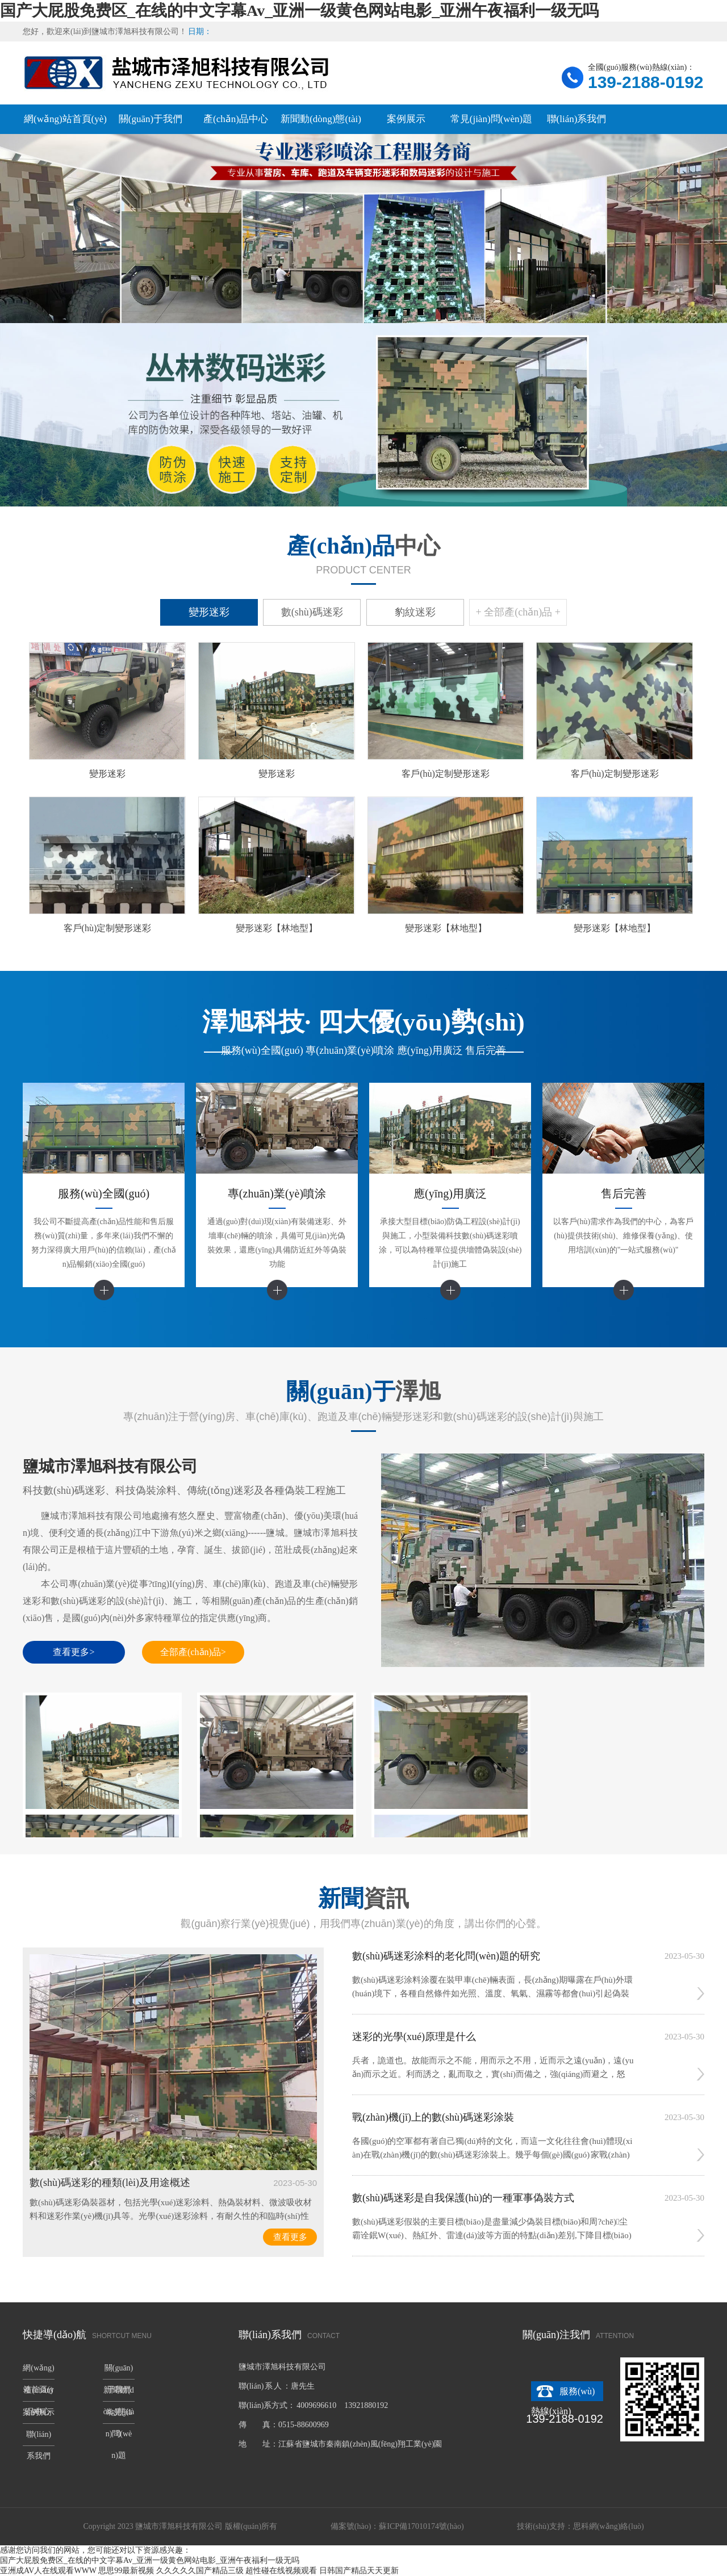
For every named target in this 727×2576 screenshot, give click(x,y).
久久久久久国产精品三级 (200, 2570)
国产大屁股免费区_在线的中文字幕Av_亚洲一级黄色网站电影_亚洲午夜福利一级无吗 (299, 10)
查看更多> (73, 1652)
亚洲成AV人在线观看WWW (48, 2570)
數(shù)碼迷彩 (312, 612)
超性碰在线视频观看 (281, 2570)
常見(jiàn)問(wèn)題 (491, 119)
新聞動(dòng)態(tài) (321, 119)
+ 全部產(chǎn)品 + (518, 612)
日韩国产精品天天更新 (359, 2570)
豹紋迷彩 (415, 612)
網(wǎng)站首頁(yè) (65, 119)
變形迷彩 (209, 612)
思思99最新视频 (126, 2570)
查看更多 (290, 2237)
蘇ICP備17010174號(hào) (421, 2526)
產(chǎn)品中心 (235, 119)
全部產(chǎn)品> (193, 1652)
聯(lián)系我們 (577, 119)
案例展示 (406, 119)
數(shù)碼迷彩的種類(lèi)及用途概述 (110, 2182)
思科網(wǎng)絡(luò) (608, 2526)
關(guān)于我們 (150, 119)
